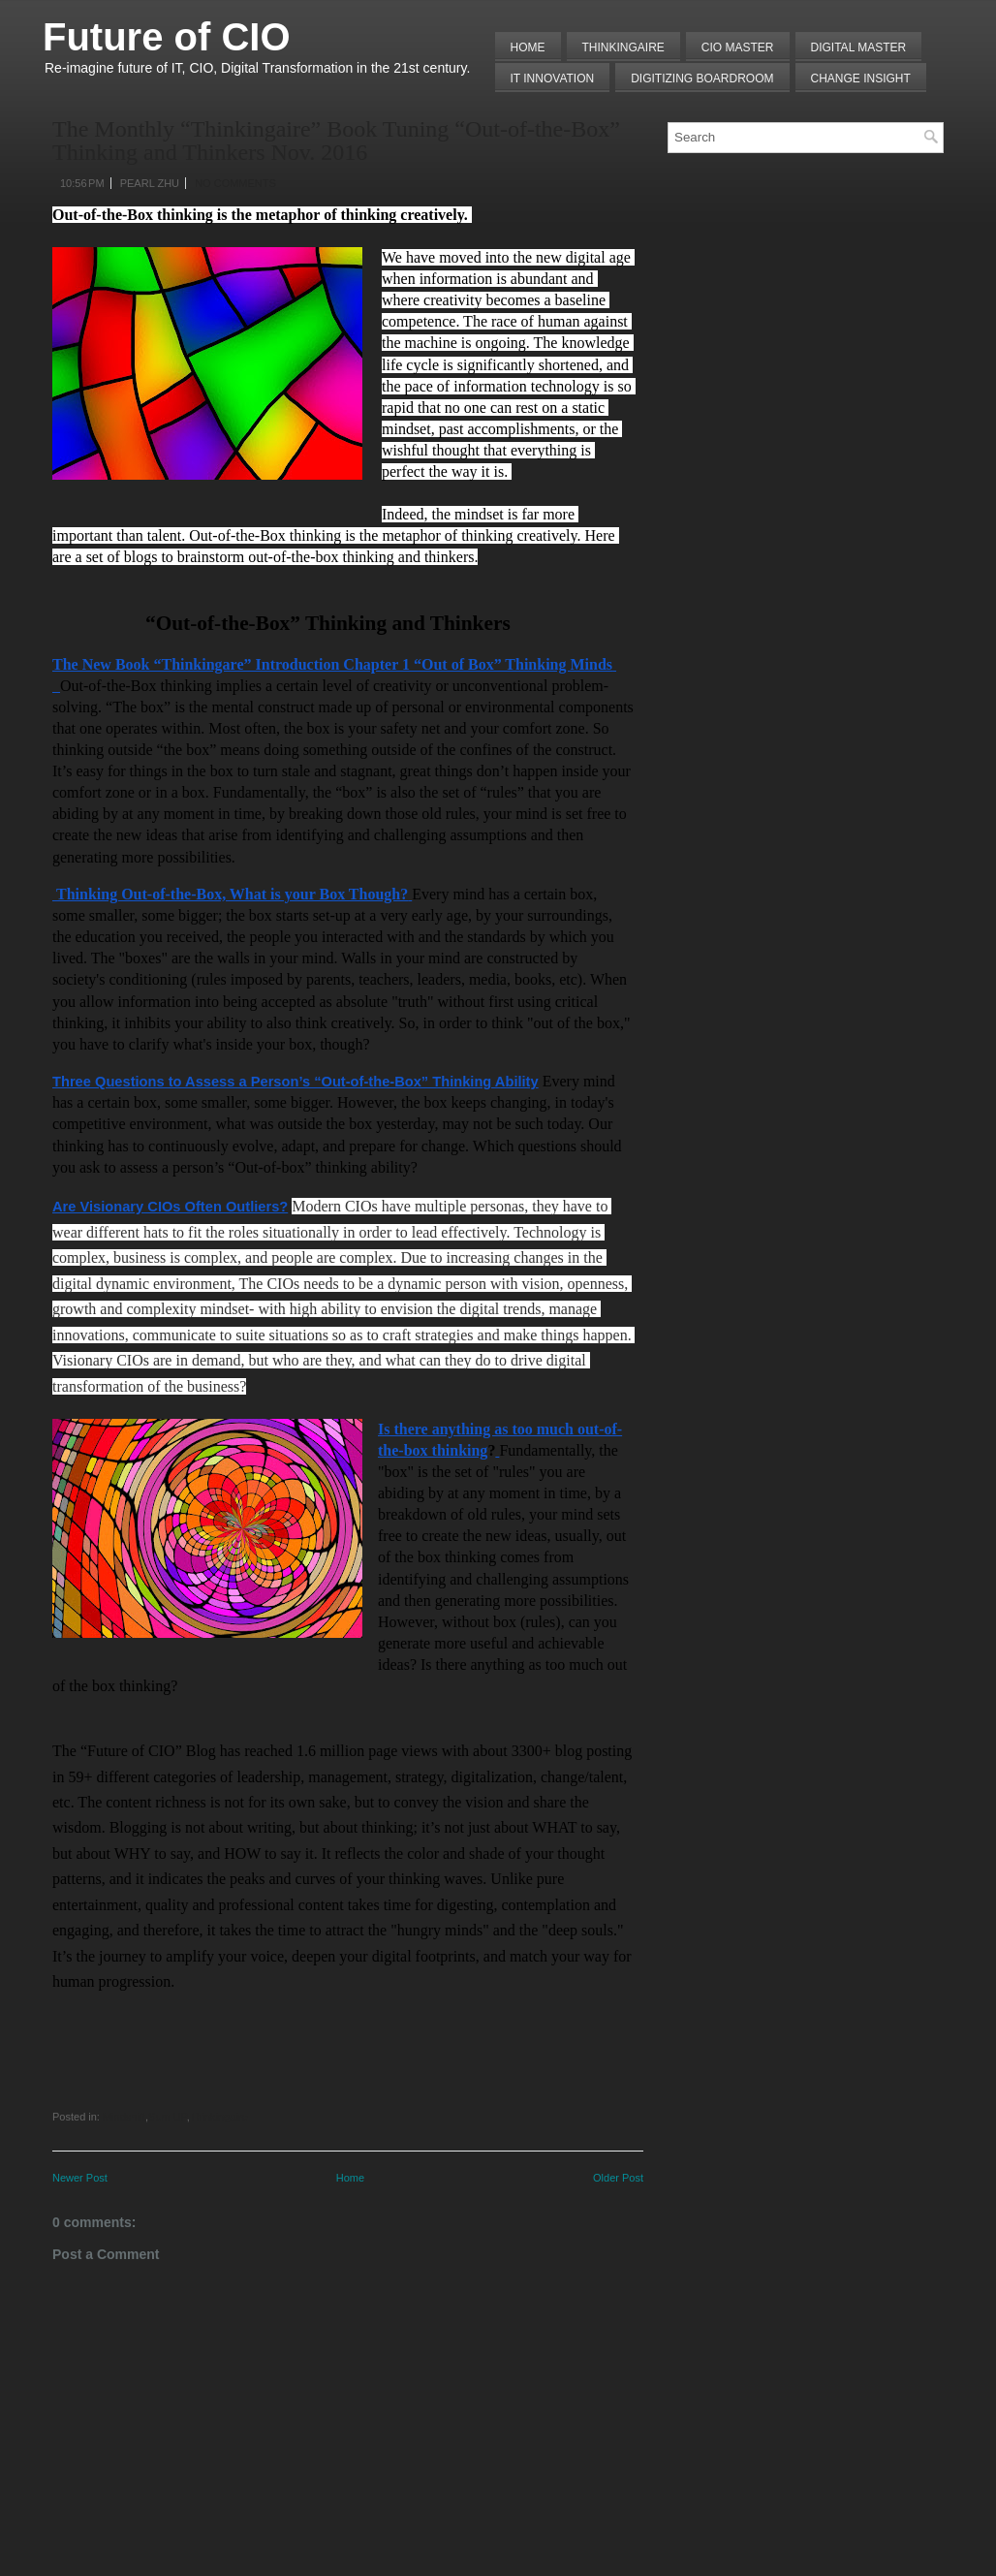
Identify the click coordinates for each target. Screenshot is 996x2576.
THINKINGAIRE (623, 47)
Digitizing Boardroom (702, 78)
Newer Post (80, 2177)
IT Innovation (553, 78)
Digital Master (859, 47)
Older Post (618, 2177)
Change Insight (861, 78)
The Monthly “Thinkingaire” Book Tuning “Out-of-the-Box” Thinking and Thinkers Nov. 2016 (336, 140)
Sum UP (167, 2116)
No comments (235, 183)
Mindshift (124, 2116)
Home (528, 47)
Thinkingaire (219, 2116)
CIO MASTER (737, 47)
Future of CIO (167, 37)
